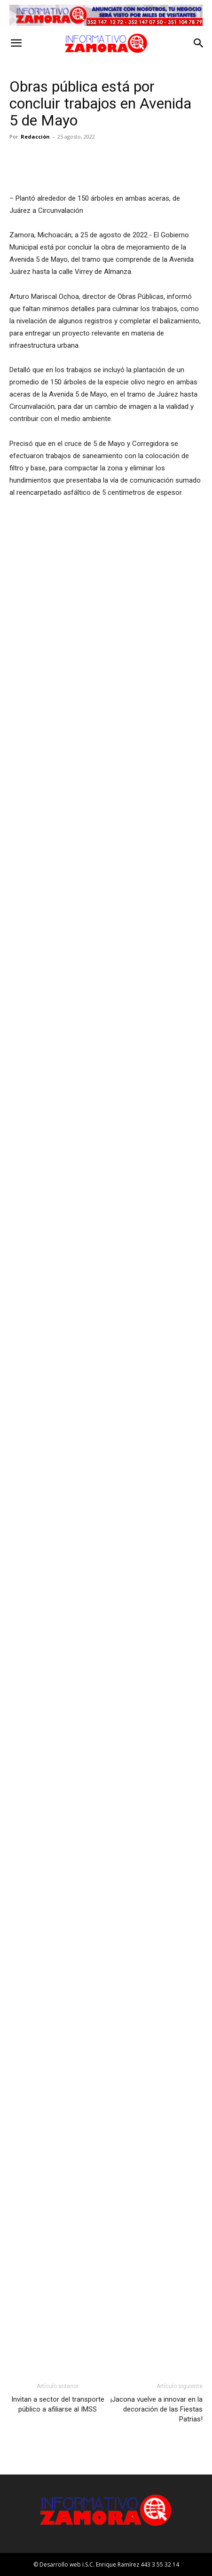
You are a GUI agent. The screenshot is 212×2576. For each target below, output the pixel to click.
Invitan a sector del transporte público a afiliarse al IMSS (57, 2404)
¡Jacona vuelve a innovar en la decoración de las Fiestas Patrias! (156, 2409)
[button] (16, 43)
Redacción (35, 136)
